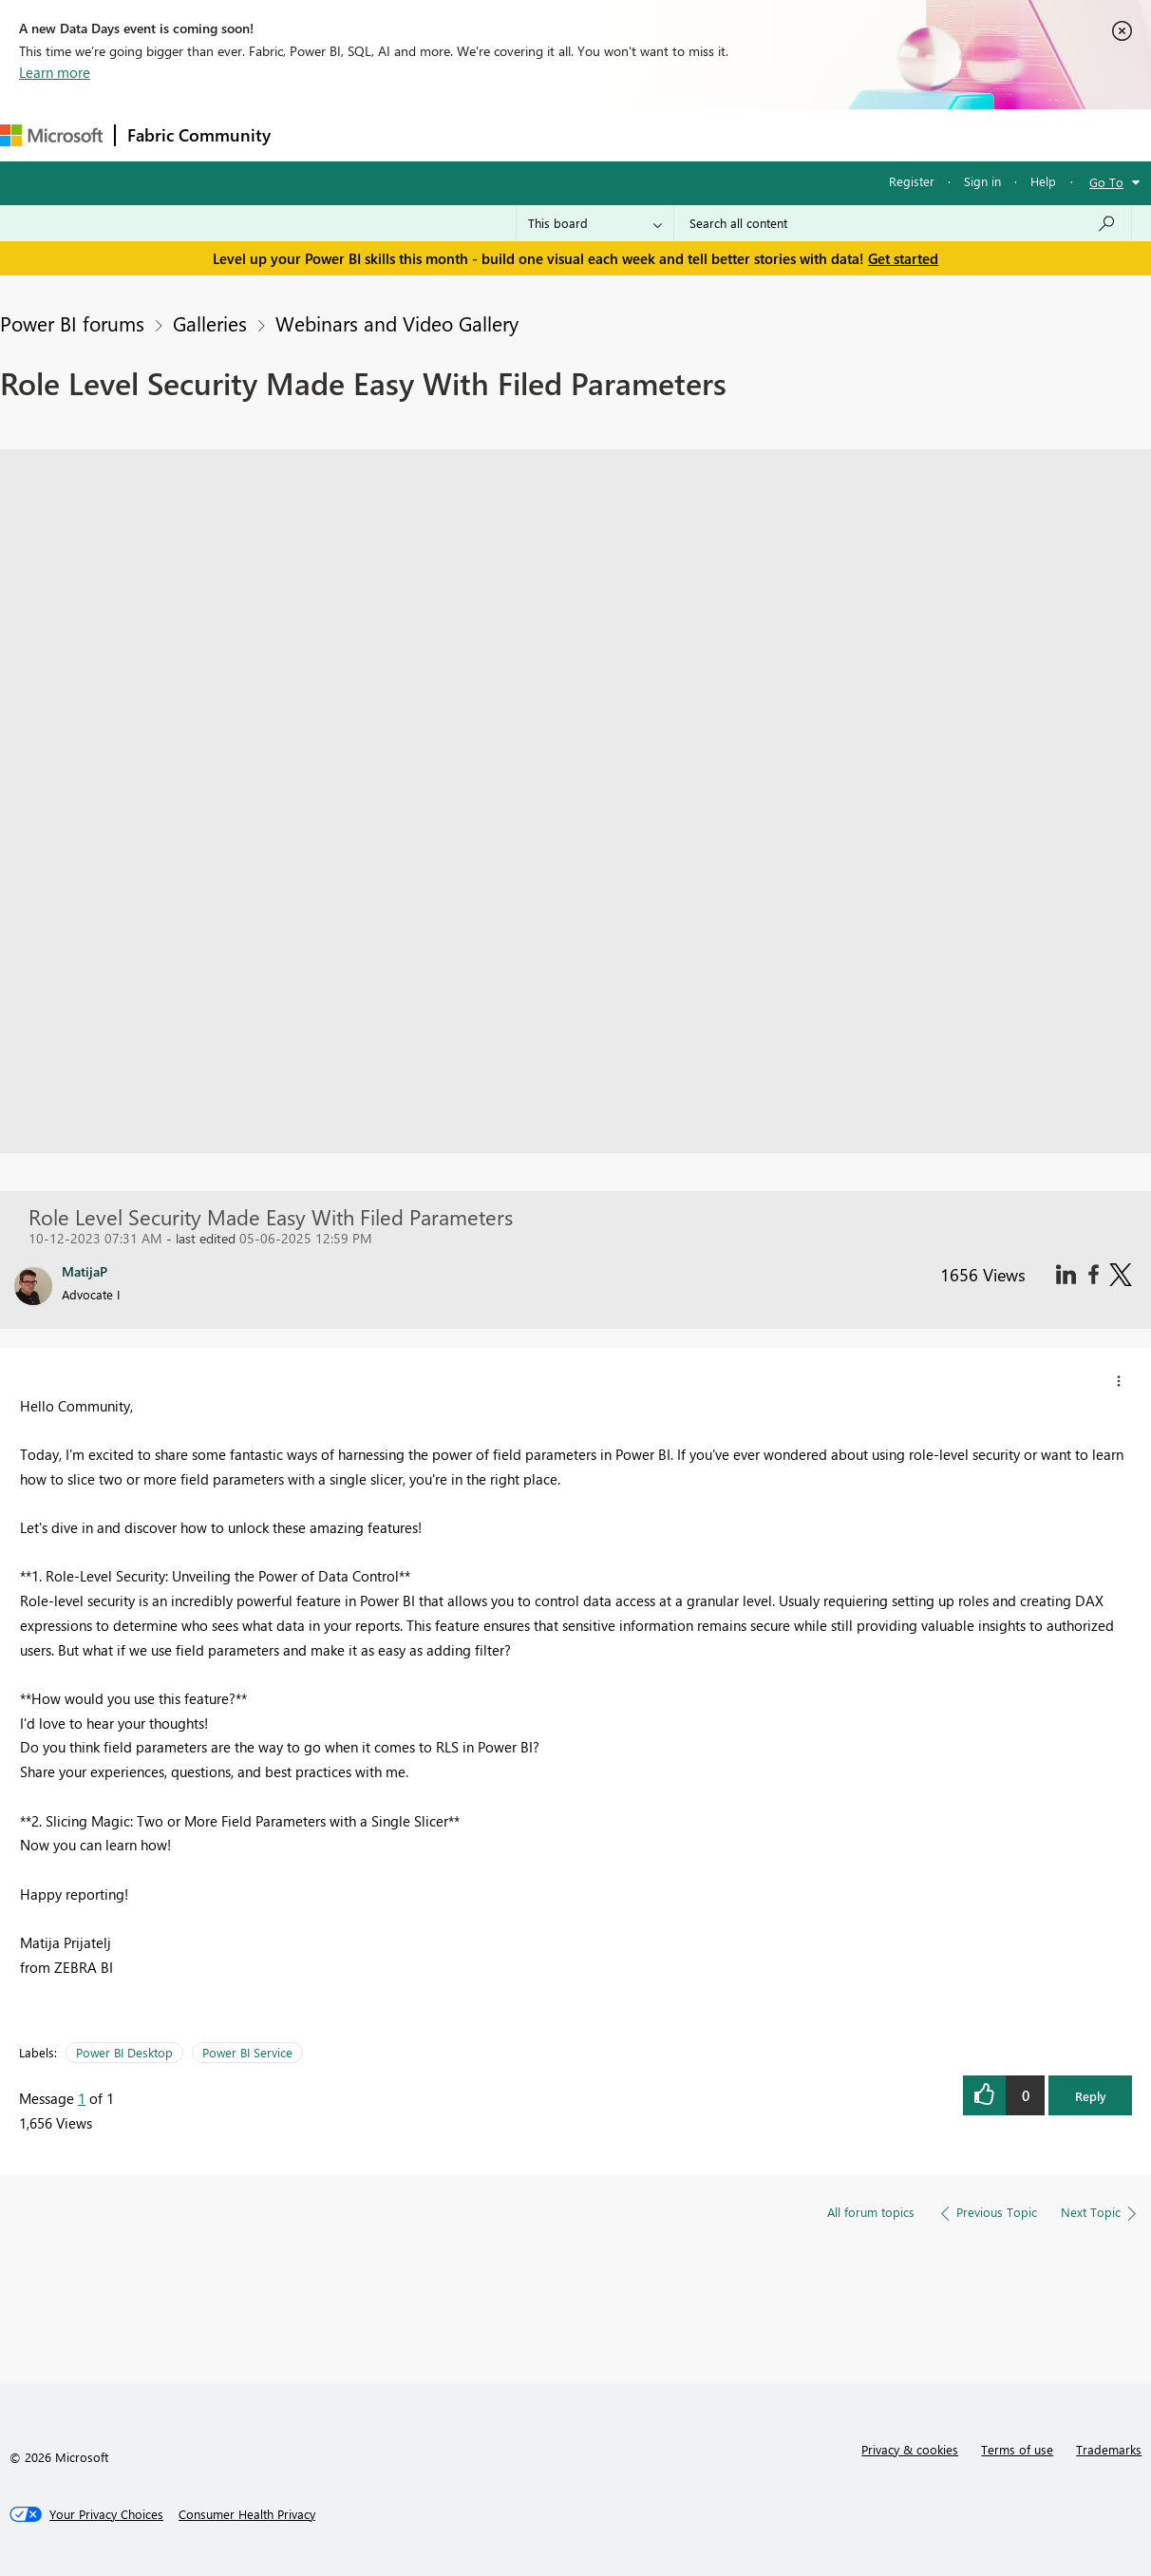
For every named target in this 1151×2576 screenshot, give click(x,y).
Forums (313, 134)
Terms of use (1017, 2449)
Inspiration (397, 134)
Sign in (982, 181)
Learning (718, 134)
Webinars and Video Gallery (397, 323)
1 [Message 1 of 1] (81, 2098)
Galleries (210, 323)
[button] (1118, 1381)
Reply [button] (1090, 2096)
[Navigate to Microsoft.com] (51, 135)
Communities (559, 134)
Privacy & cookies (909, 2449)
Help (1043, 181)
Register (911, 181)
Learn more (54, 72)
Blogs (645, 134)
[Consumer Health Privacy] (247, 2514)
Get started (903, 258)
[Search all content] (902, 223)
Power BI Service (247, 2052)
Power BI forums (72, 323)
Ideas (475, 134)
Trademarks (1109, 2449)
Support (798, 134)
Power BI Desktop (124, 2052)
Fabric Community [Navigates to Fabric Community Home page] (199, 134)
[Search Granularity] (595, 223)
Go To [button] (1106, 182)
